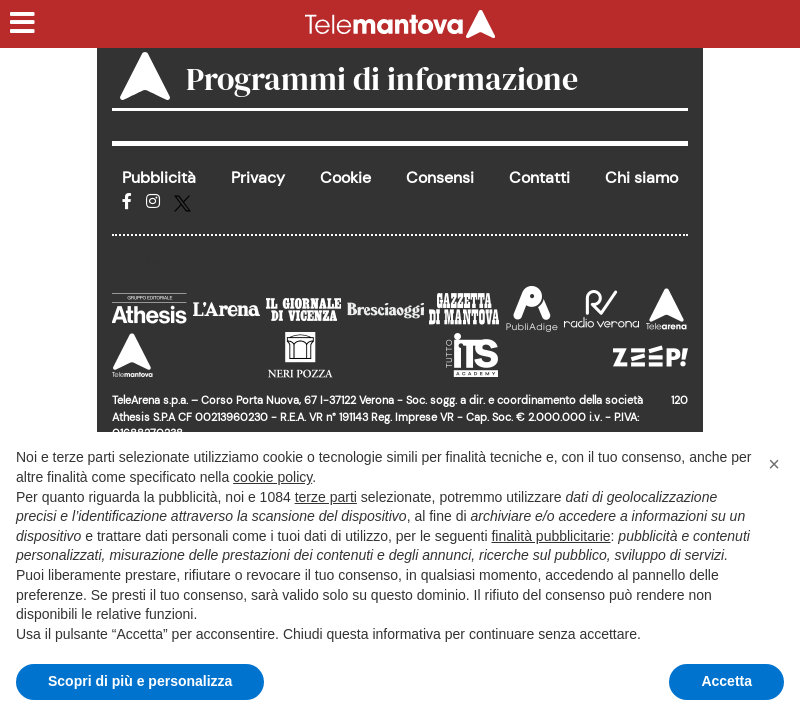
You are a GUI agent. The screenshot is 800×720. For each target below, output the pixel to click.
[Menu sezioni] (23, 24)
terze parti (326, 497)
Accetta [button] (726, 681)
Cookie (345, 177)
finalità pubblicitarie (550, 536)
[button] (774, 464)
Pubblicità (159, 177)
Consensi (440, 177)
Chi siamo (641, 177)
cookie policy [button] (272, 477)
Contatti (539, 177)
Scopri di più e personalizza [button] (140, 681)
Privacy (258, 177)
